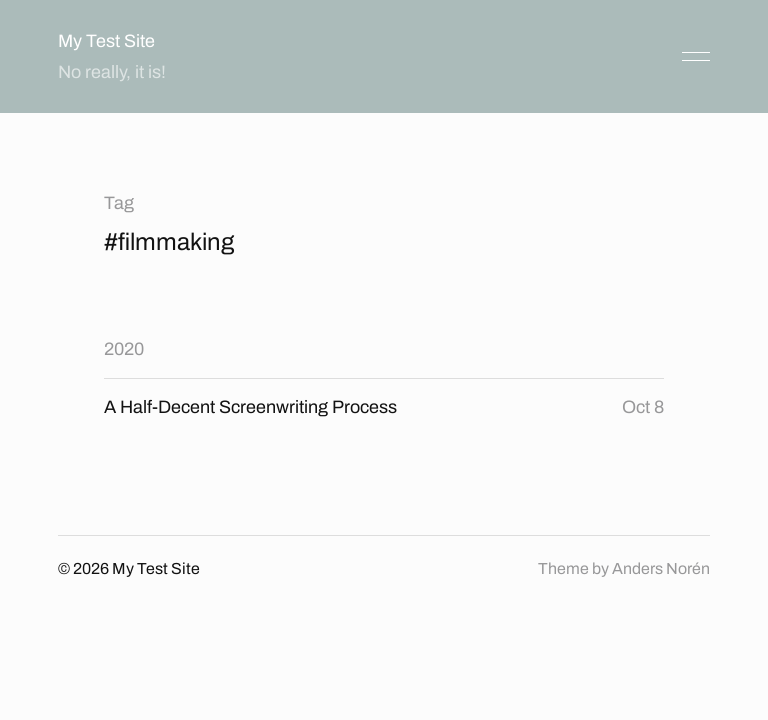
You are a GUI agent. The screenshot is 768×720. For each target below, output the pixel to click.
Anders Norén (661, 568)
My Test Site (106, 41)
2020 (124, 349)
